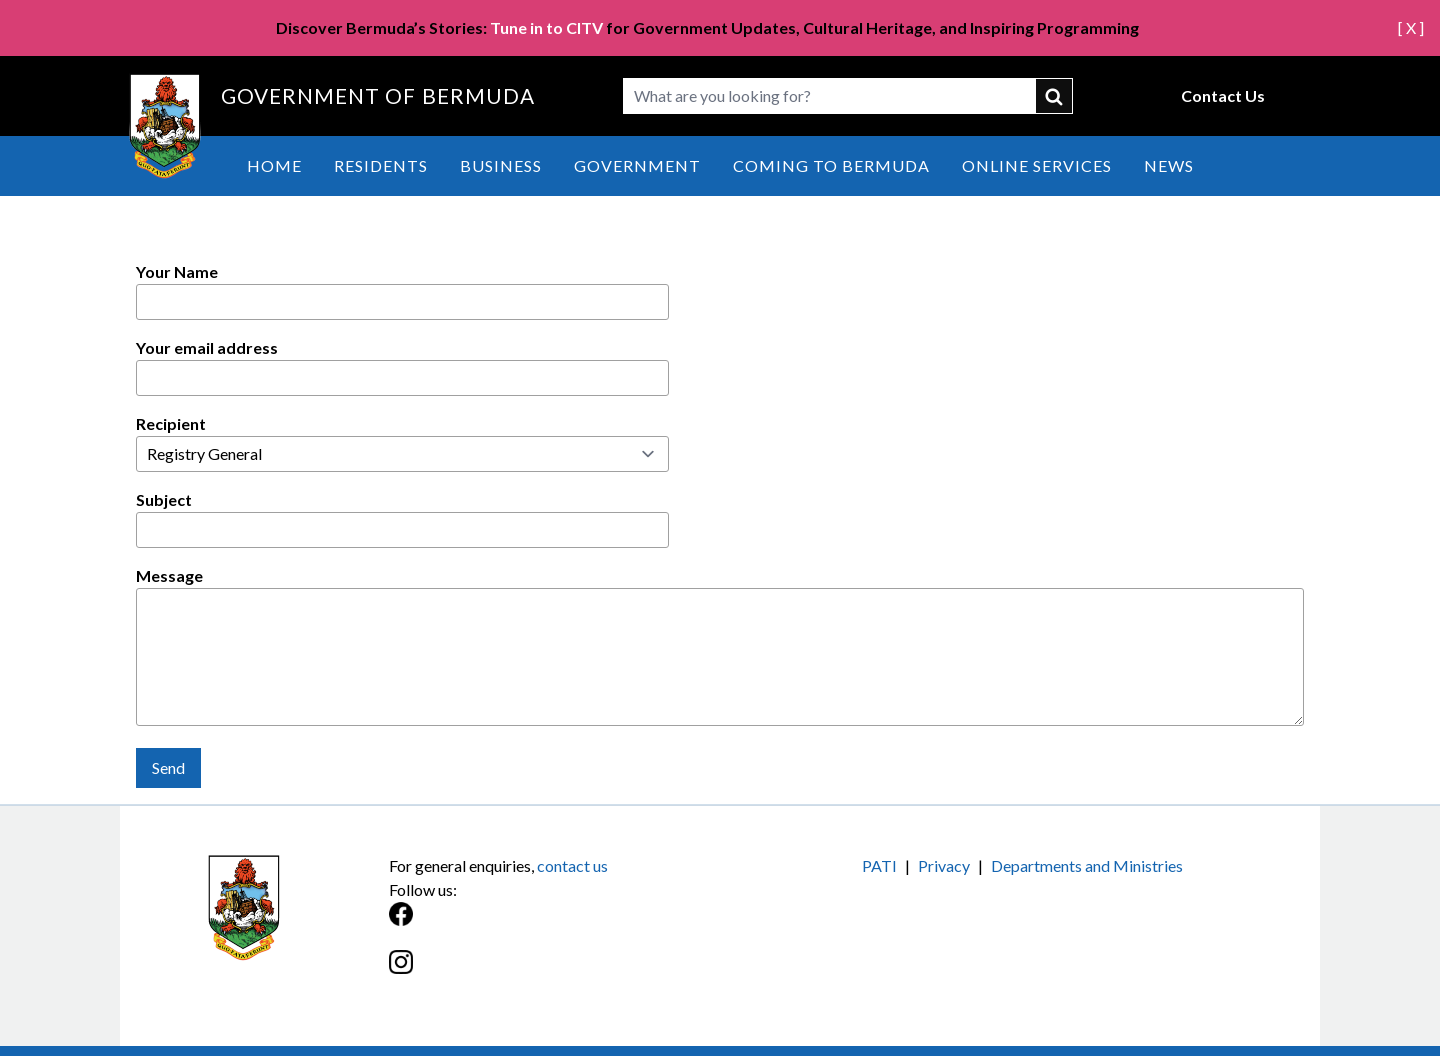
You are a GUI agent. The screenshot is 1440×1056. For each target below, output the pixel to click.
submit (1055, 96)
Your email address (207, 347)
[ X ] (1411, 27)
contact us (572, 865)
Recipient (171, 423)
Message (169, 575)
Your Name (177, 271)
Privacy (944, 865)
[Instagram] (554, 972)
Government (637, 165)
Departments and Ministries (1087, 865)
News (1169, 165)
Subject (164, 499)
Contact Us (1223, 95)
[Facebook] (554, 924)
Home (274, 165)
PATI (879, 865)
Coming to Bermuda (831, 165)
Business (501, 165)
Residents (381, 165)
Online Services (1037, 165)
